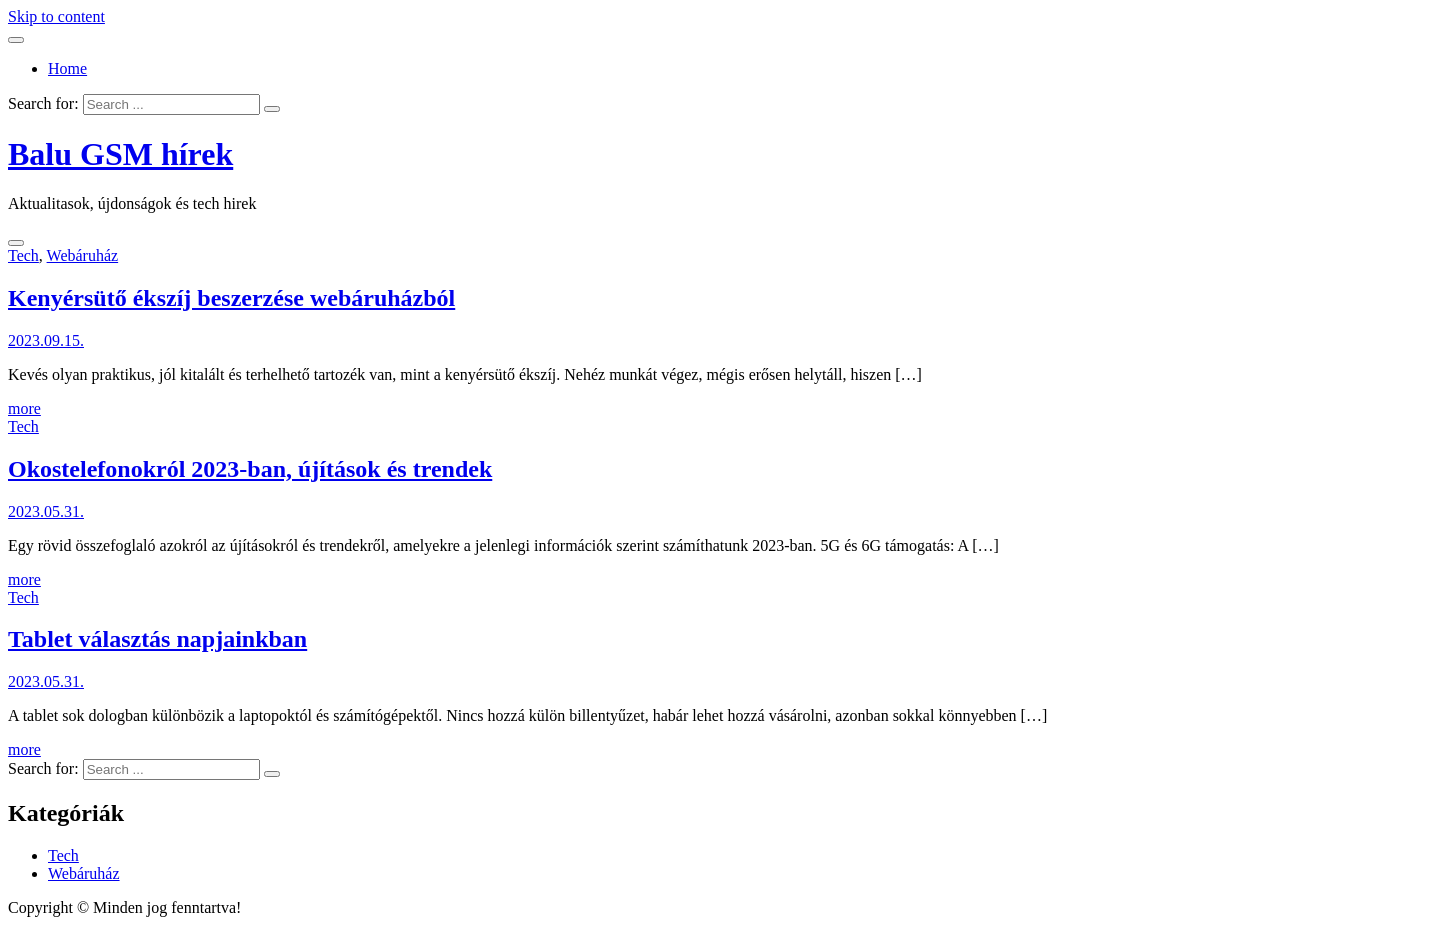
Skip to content (56, 16)
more (24, 408)
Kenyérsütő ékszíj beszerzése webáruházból (231, 298)
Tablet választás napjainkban (157, 639)
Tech (23, 255)
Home (67, 68)
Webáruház (83, 255)
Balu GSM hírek (120, 154)
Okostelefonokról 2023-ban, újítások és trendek (250, 469)
